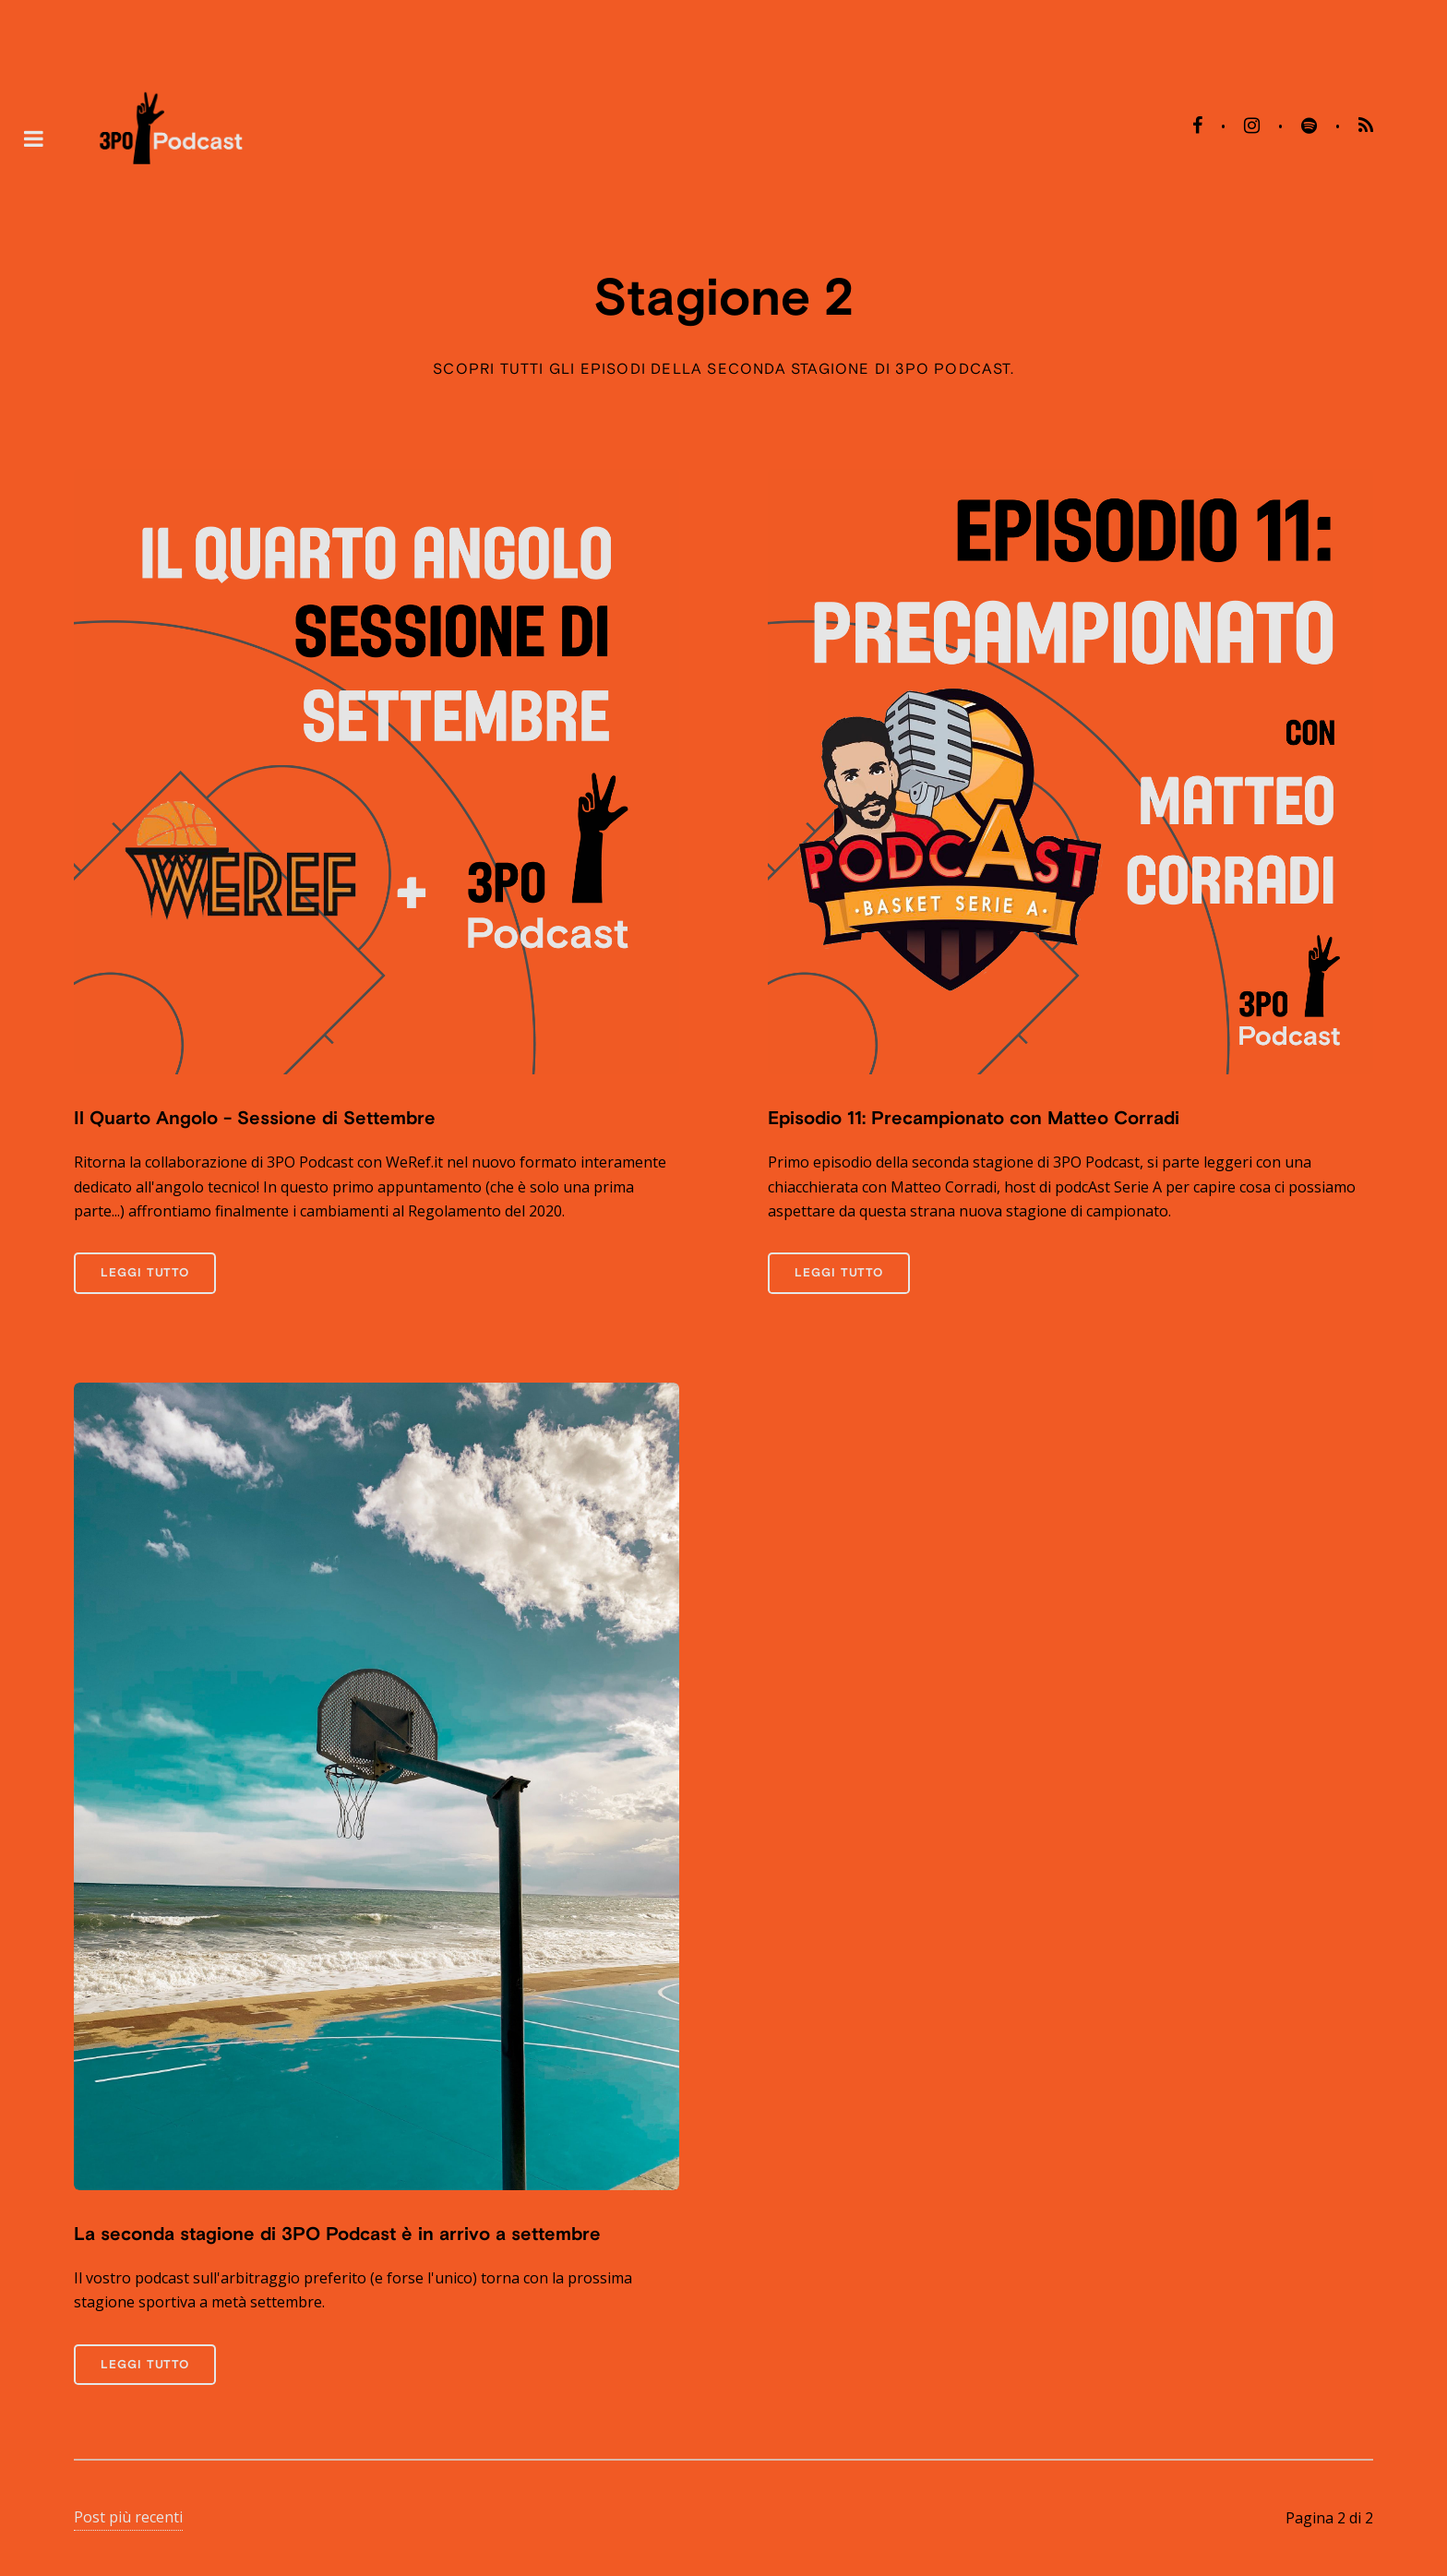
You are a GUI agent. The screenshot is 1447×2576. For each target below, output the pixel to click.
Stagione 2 (724, 296)
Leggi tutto (145, 1272)
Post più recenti (128, 2517)
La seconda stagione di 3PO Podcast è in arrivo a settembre (337, 2233)
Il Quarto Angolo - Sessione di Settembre (255, 1117)
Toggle (33, 138)
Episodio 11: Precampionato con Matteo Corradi (973, 1117)
